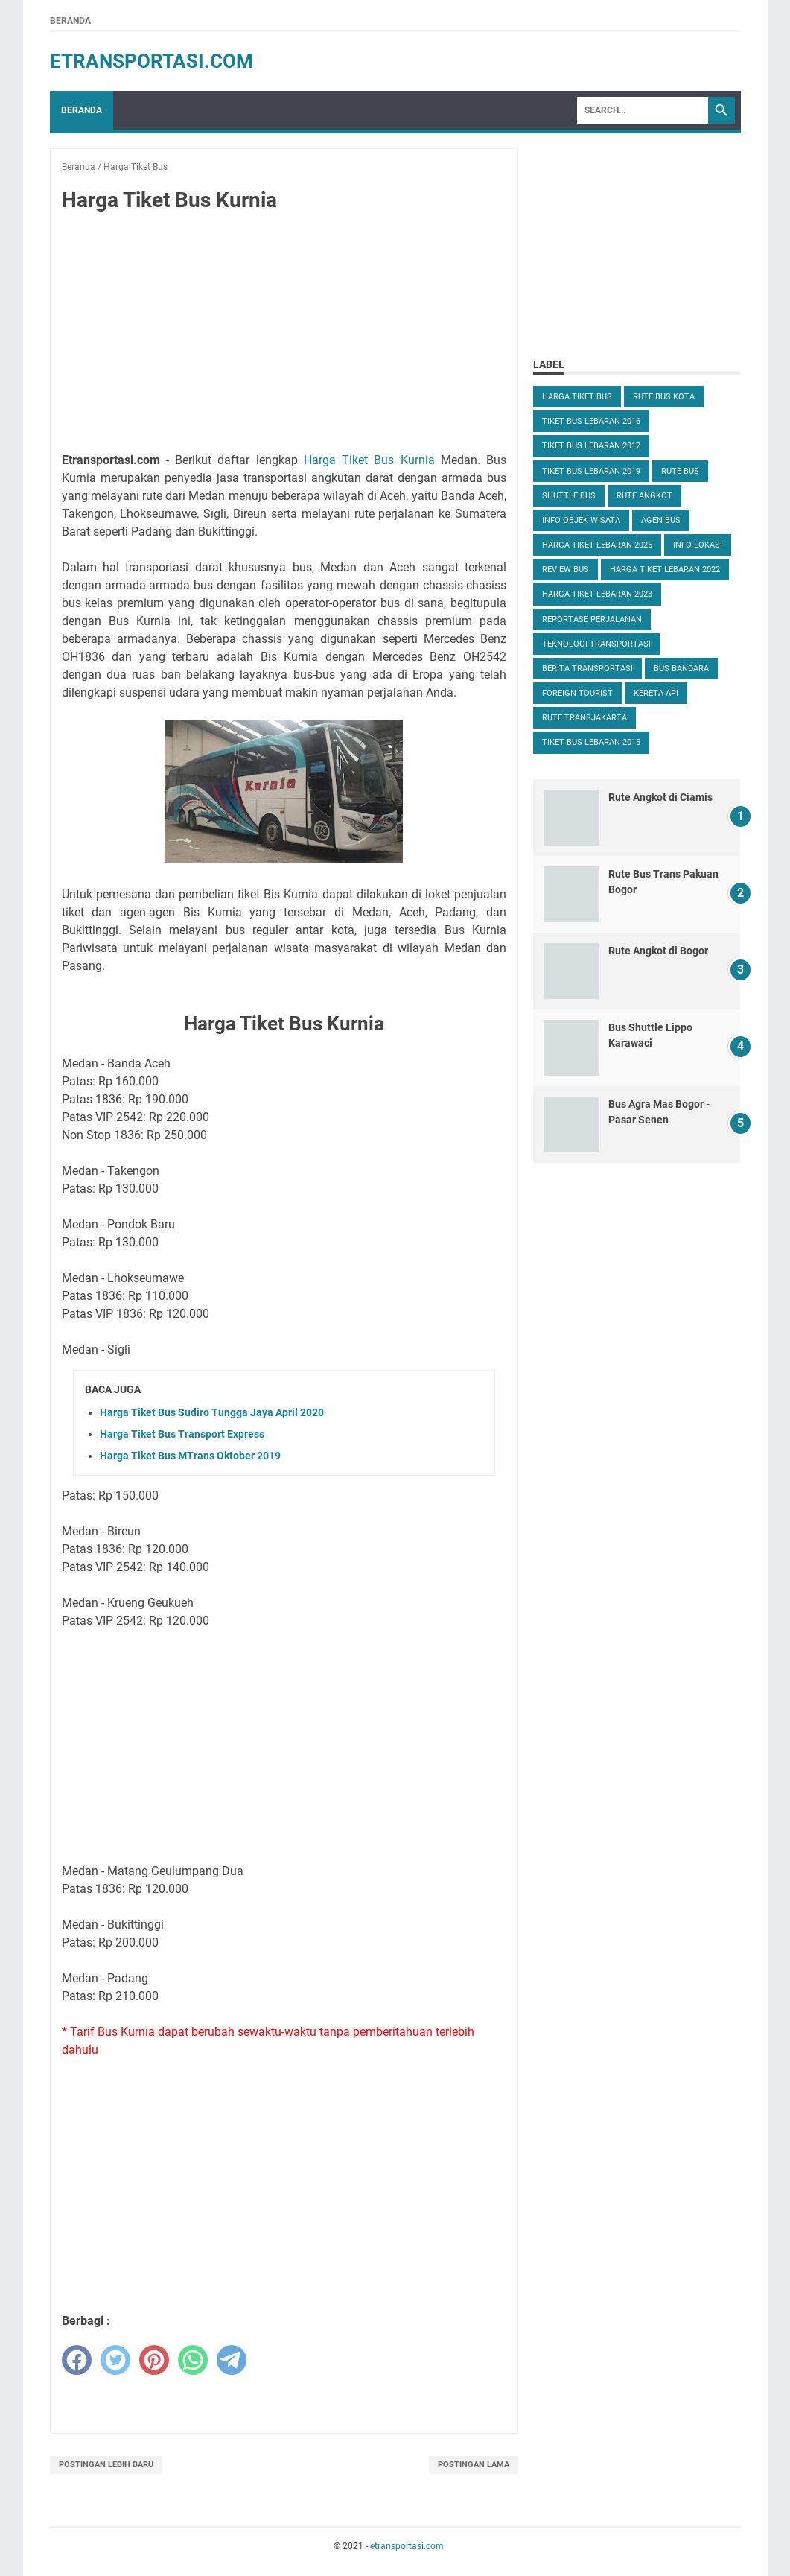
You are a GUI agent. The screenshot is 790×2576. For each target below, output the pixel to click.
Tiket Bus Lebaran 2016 (591, 421)
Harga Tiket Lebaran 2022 (665, 569)
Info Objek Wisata (581, 520)
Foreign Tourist (577, 693)
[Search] (642, 110)
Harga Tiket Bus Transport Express (182, 1434)
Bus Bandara (681, 668)
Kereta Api (656, 693)
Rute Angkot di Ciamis (660, 797)
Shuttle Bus (569, 496)
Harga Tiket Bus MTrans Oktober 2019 (190, 1456)
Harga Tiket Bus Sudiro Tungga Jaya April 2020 (212, 1412)
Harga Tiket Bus (577, 397)
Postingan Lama (473, 2464)
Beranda (70, 21)
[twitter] (115, 2360)
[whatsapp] (193, 2360)
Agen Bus (661, 520)
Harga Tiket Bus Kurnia (369, 460)
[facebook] (77, 2360)
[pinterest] (154, 2360)
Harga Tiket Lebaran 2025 (597, 545)
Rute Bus (680, 471)
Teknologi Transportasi (596, 644)
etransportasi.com (151, 61)
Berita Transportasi (587, 668)
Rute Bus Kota (664, 397)
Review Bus (565, 569)
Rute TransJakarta (584, 718)
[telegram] (231, 2360)
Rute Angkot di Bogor (658, 951)
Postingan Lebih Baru (106, 2464)
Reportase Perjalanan (592, 619)
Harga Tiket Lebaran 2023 (597, 594)
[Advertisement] (284, 335)
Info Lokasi (697, 545)
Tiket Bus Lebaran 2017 (591, 446)
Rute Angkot (644, 496)
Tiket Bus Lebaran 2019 (591, 471)
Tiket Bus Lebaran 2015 (591, 742)
